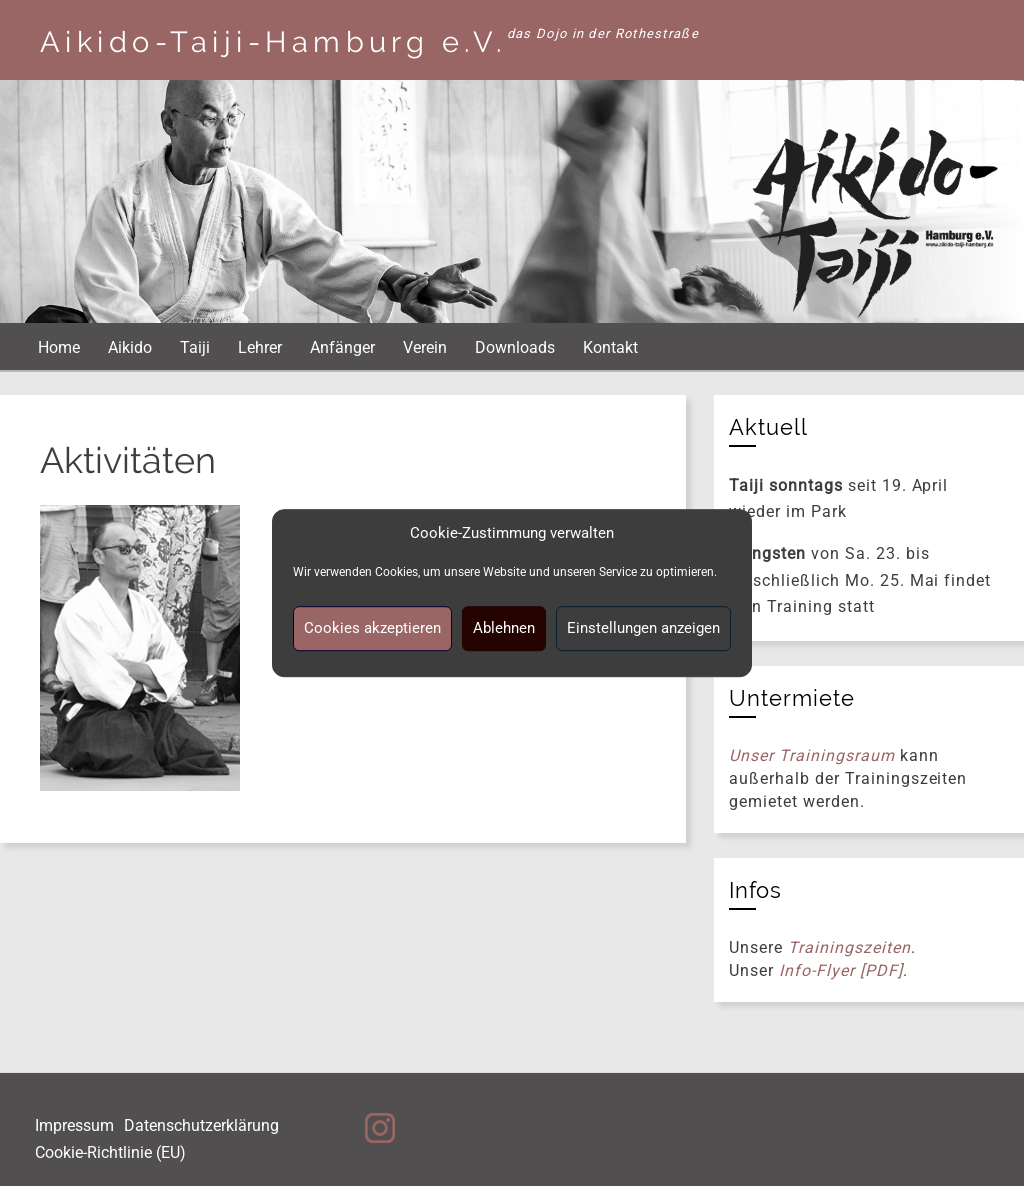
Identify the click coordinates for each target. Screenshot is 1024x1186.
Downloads (515, 347)
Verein (425, 347)
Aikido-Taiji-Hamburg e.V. (273, 42)
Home (59, 347)
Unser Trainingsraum (811, 755)
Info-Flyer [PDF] (840, 970)
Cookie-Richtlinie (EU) (110, 1152)
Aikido (130, 347)
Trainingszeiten (849, 947)
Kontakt (610, 347)
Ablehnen (504, 628)
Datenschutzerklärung (201, 1125)
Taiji (195, 347)
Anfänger (342, 347)
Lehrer (260, 347)
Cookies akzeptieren (372, 628)
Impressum (74, 1125)
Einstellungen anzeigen (643, 628)
